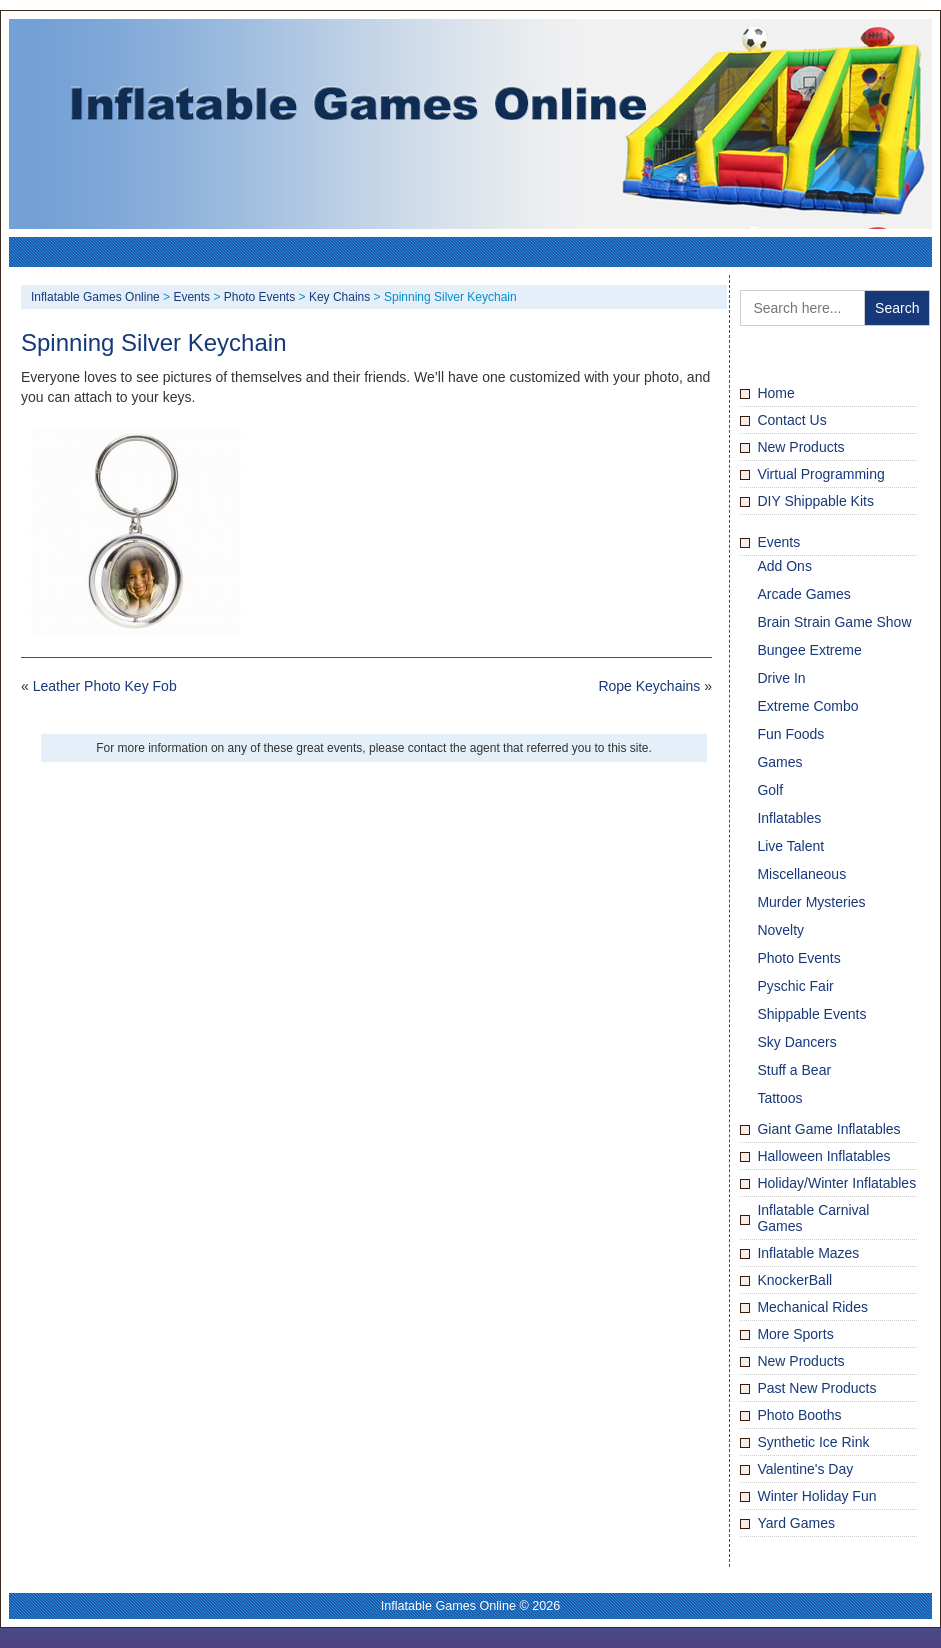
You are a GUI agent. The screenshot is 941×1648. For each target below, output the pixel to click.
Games (779, 762)
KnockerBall (794, 1280)
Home (775, 393)
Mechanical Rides (812, 1307)
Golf (770, 790)
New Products (800, 447)
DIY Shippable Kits (815, 501)
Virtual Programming (820, 474)
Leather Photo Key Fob (105, 686)
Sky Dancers (796, 1042)
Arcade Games (803, 594)
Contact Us (791, 420)
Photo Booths (799, 1415)
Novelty (780, 930)
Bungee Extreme (809, 650)
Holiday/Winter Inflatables (836, 1183)
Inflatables (789, 818)
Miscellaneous (801, 874)
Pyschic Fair (795, 986)
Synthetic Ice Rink (813, 1442)
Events (778, 542)
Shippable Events (811, 1014)
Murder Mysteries (811, 902)
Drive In (781, 678)
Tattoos (779, 1098)
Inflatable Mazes (808, 1253)
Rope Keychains (649, 686)
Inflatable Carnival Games (813, 1218)
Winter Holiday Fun (816, 1496)
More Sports (795, 1334)
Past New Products (816, 1388)
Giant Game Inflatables (828, 1129)
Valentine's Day (805, 1469)
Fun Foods (790, 734)
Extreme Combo (807, 706)
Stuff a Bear (794, 1070)
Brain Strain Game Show (834, 622)
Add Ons (784, 566)
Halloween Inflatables (823, 1156)
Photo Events (798, 958)
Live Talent (790, 846)
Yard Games (796, 1523)
